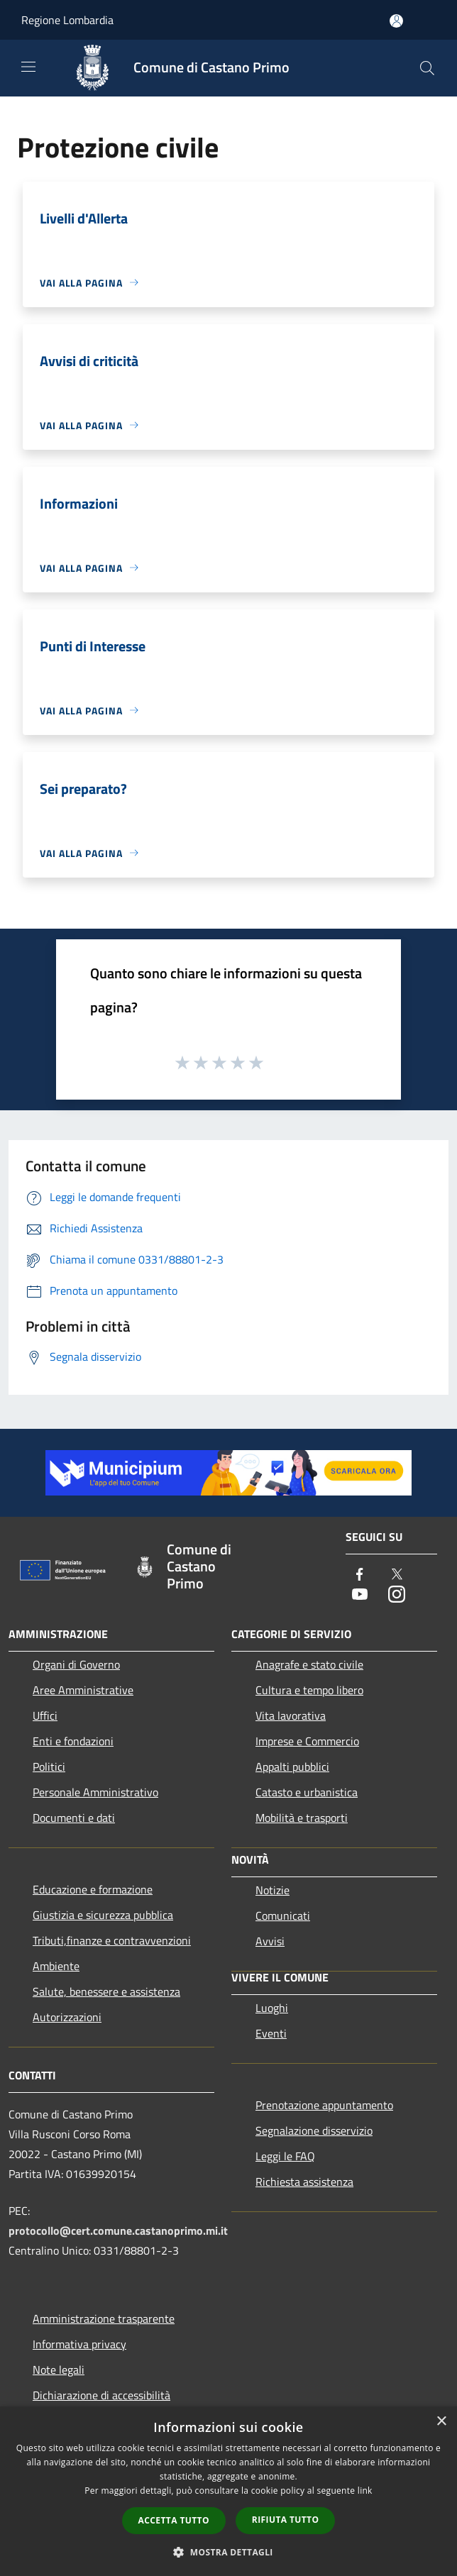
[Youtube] (360, 1595)
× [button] (441, 2421)
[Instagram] (396, 1595)
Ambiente (56, 1965)
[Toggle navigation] (28, 66)
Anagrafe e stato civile (309, 1664)
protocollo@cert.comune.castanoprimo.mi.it (118, 2230)
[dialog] (228, 2491)
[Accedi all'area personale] (396, 20)
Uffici (45, 1715)
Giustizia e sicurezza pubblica (103, 1914)
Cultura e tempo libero (309, 1689)
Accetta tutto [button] (173, 2520)
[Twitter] (396, 1575)
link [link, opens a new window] (365, 2490)
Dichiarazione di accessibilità (101, 2395)
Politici (49, 1766)
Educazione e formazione (93, 1889)
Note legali (58, 2369)
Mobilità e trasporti (301, 1817)
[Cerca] (427, 68)
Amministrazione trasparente (104, 2318)
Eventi (271, 2033)
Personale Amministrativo (95, 1792)
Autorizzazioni (67, 2016)
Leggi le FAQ (285, 2156)
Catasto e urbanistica (306, 1792)
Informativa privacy (79, 2344)
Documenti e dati (74, 1817)
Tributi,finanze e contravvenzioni (112, 1940)
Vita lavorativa (290, 1715)
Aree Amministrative (83, 1689)
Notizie (272, 1889)
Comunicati (282, 1915)
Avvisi (270, 1941)
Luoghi (271, 2007)
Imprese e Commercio (307, 1740)
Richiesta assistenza (304, 2181)
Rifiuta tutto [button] (285, 2520)
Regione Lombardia (67, 19)
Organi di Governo (76, 1664)
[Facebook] (360, 1575)
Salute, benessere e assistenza (106, 1991)
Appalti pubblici (292, 1766)
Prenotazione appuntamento (324, 2104)
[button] (228, 2552)
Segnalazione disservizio (314, 2130)
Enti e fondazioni (73, 1740)
